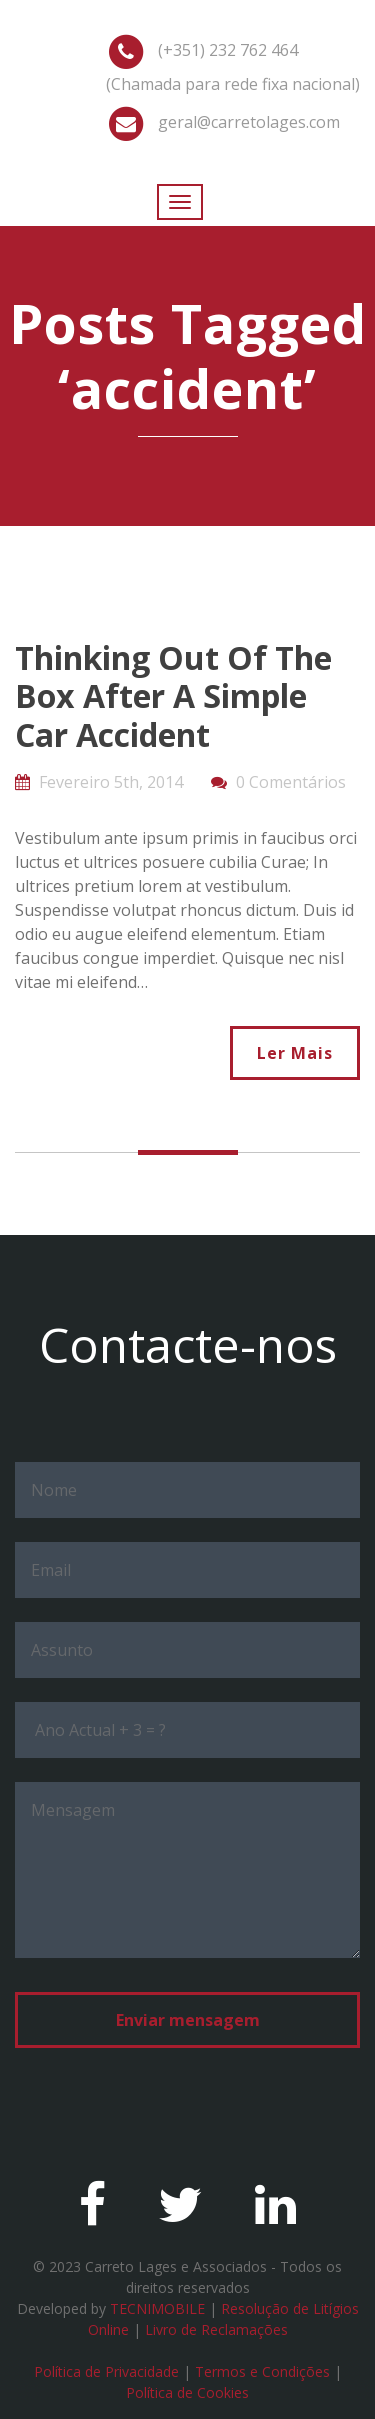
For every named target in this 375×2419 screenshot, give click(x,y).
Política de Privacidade (106, 2371)
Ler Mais (295, 1053)
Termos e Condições (262, 2371)
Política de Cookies (187, 2392)
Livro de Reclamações (216, 2329)
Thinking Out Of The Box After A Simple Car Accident (173, 696)
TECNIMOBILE (157, 2308)
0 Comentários (291, 782)
